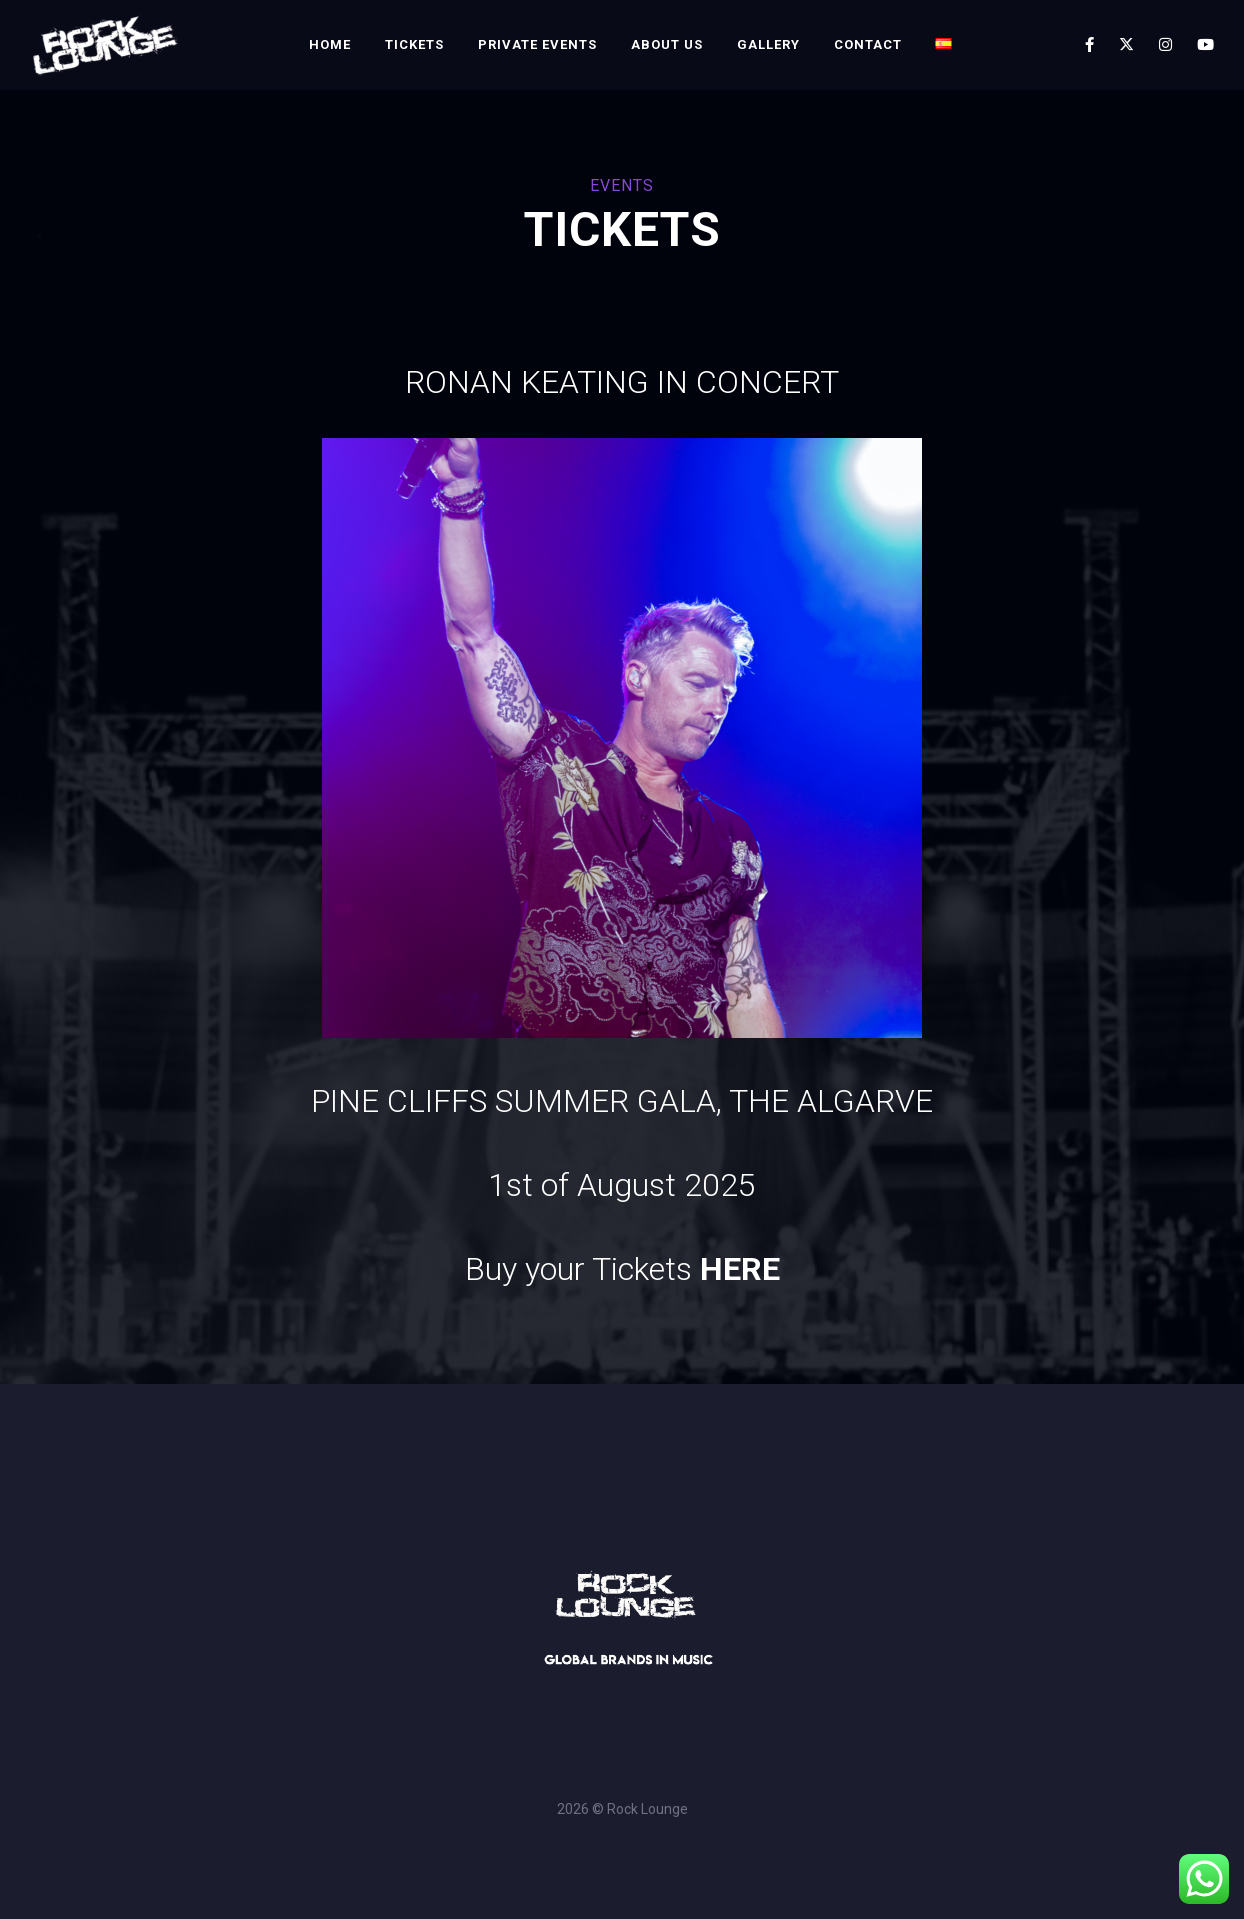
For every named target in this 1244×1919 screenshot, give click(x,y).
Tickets (414, 44)
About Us (667, 44)
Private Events (537, 44)
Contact (868, 44)
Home (330, 44)
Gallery (768, 44)
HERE (740, 1269)
